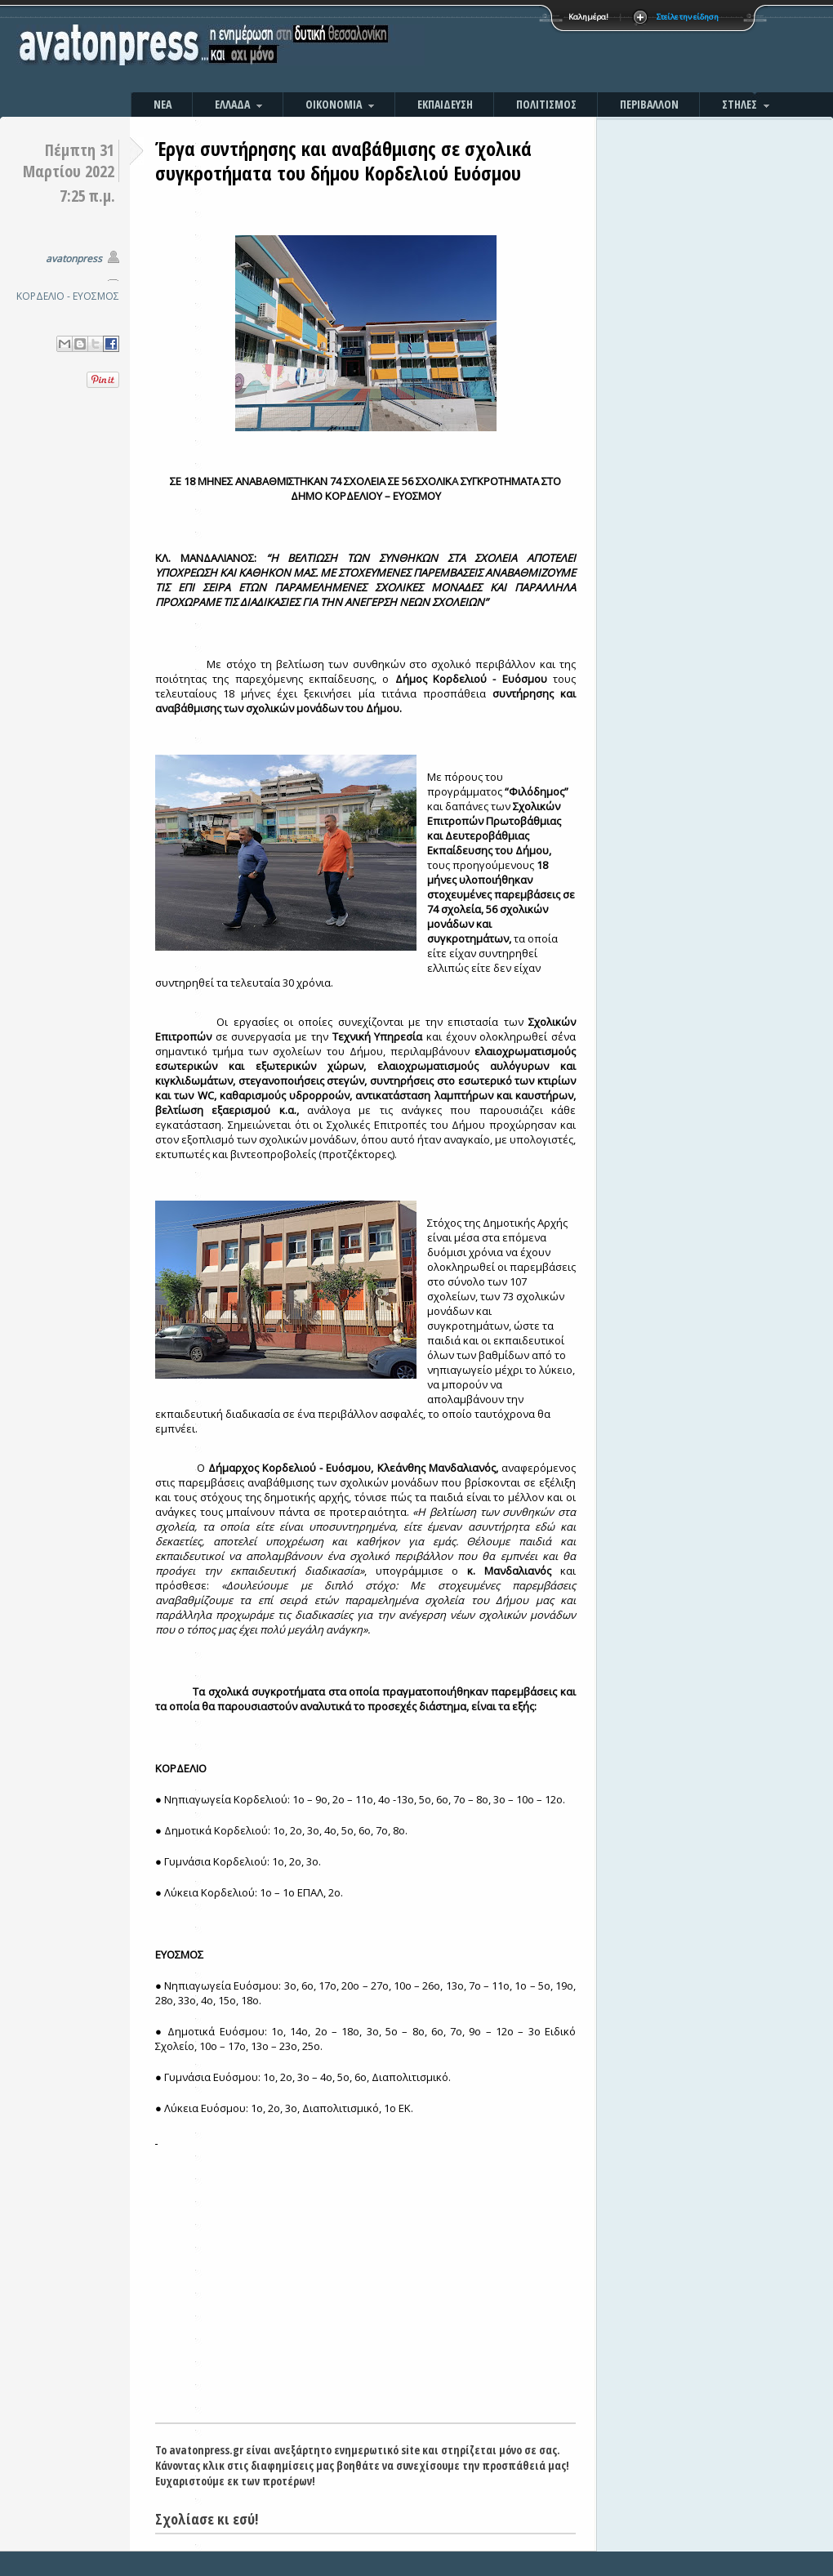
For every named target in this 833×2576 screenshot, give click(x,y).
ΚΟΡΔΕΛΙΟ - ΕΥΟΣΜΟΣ (67, 296)
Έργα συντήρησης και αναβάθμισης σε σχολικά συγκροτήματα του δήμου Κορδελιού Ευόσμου (343, 160)
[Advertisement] (592, 49)
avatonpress (74, 258)
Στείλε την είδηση (688, 16)
